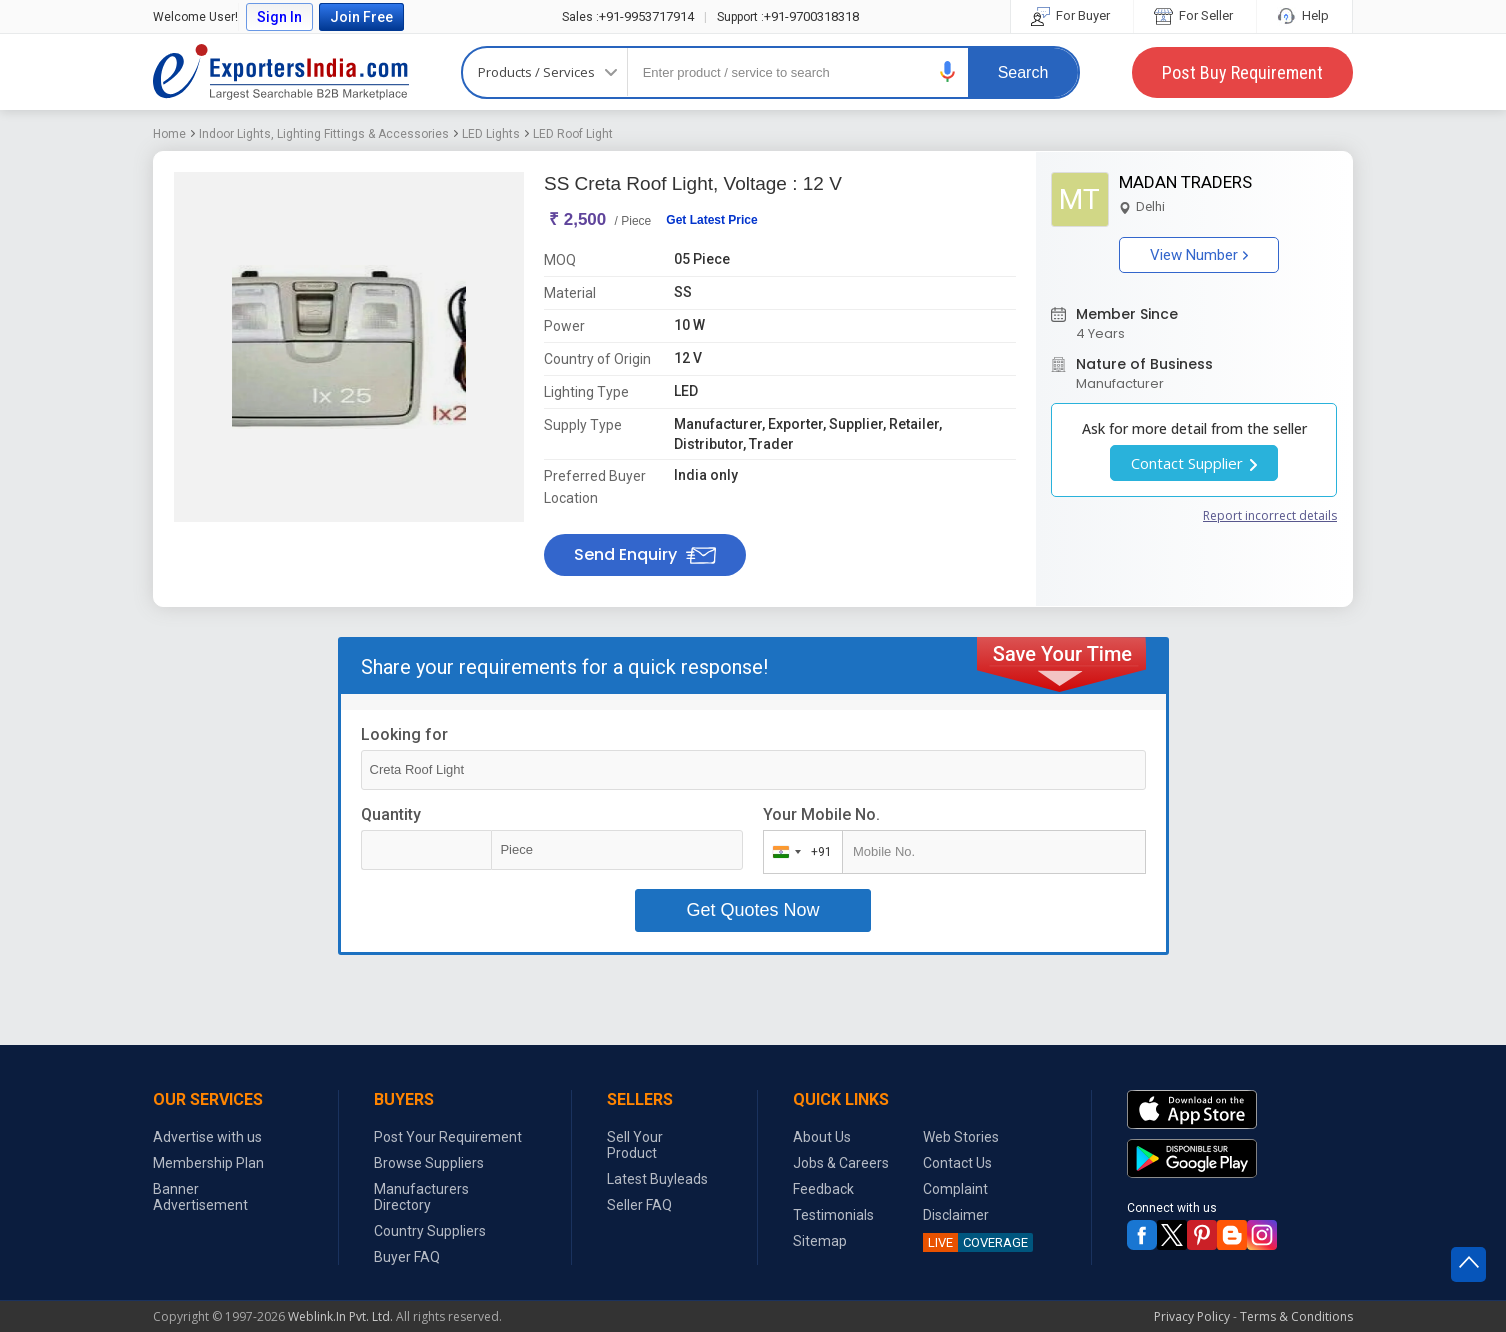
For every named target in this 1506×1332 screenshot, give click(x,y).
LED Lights (491, 134)
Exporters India (281, 72)
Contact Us (957, 1163)
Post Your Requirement (448, 1137)
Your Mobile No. (821, 814)
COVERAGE (975, 1242)
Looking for (404, 734)
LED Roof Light (573, 134)
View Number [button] (1199, 255)
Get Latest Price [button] (711, 220)
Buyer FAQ (407, 1257)
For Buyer (1072, 15)
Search (1023, 72)
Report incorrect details (1270, 515)
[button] (948, 71)
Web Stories (961, 1137)
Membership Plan (208, 1163)
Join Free (361, 17)
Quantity (391, 814)
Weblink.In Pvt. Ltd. (340, 1316)
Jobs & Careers (841, 1163)
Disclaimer (956, 1215)
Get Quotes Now (752, 910)
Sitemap (820, 1241)
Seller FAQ (639, 1205)
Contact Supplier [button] (1194, 463)
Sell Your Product (635, 1145)
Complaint (955, 1189)
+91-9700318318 (788, 16)
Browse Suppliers (429, 1163)
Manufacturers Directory (421, 1197)
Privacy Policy (1192, 1316)
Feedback (823, 1189)
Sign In (279, 17)
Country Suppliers (430, 1231)
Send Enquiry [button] (645, 554)
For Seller (1195, 15)
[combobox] (798, 852)
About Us (822, 1137)
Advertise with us (207, 1137)
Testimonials (833, 1215)
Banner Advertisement (200, 1197)
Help (1304, 15)
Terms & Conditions (1296, 1316)
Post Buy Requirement (1242, 72)
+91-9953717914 (628, 16)
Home (169, 134)
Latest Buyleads (657, 1179)
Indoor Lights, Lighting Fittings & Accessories (324, 134)
